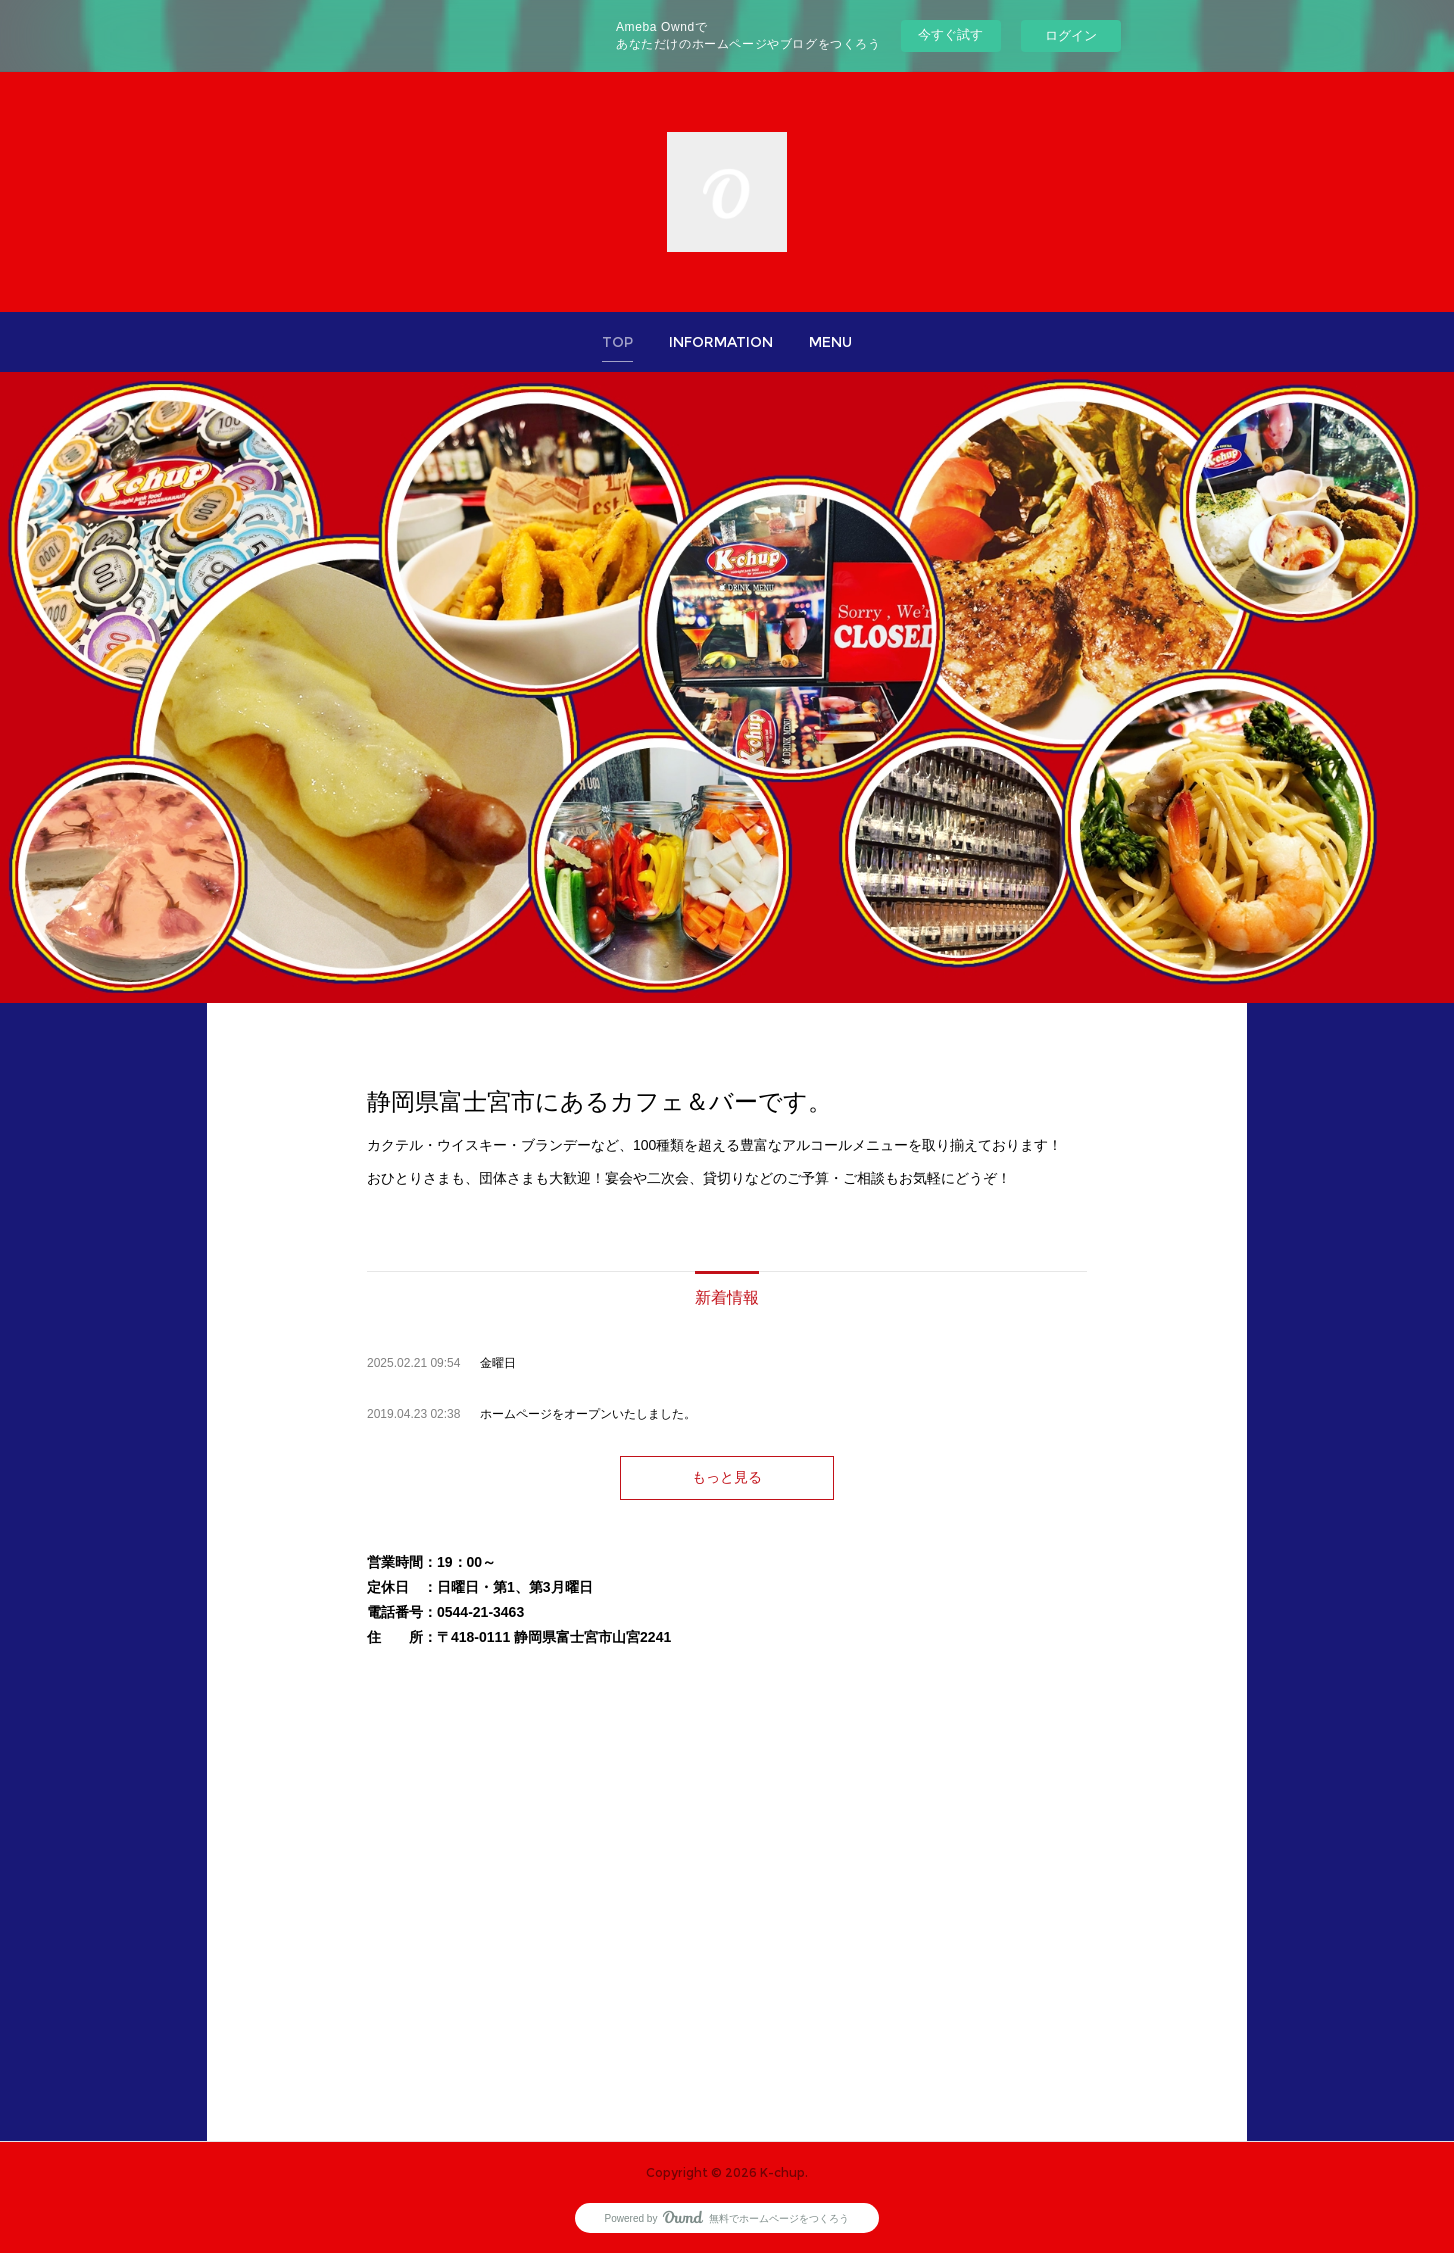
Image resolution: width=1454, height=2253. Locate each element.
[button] (617, 342)
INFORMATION (721, 342)
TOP (617, 342)
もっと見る (727, 1477)
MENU (830, 342)
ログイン (1071, 35)
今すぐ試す (950, 34)
